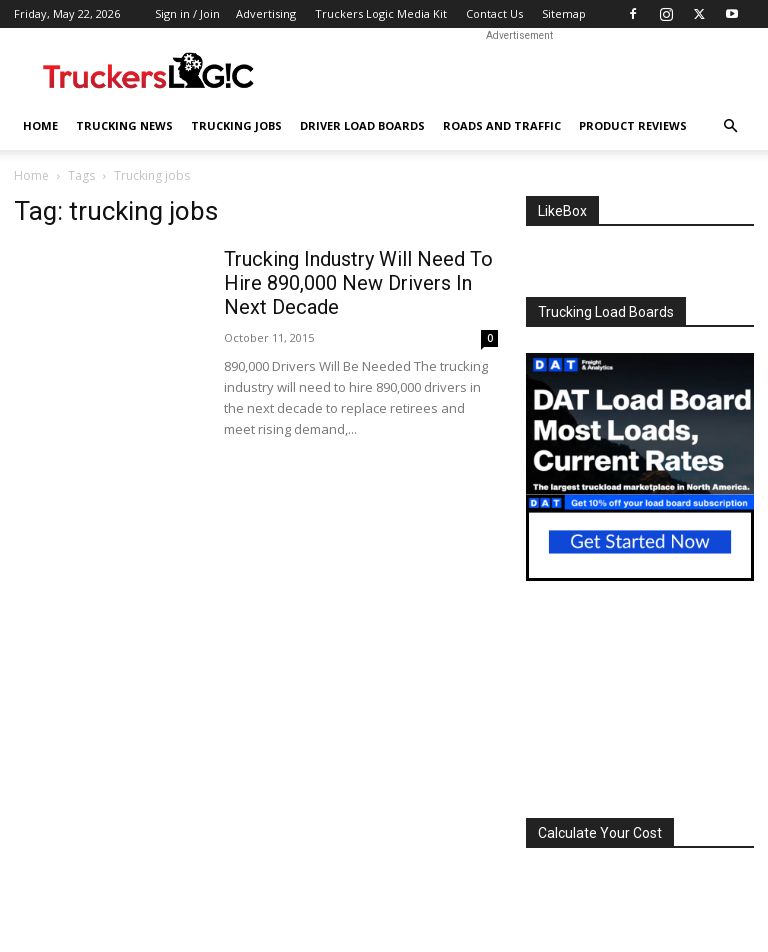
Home (40, 125)
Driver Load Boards (362, 125)
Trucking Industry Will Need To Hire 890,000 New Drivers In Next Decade (358, 283)
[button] (730, 126)
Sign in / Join (187, 13)
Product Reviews (633, 125)
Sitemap (564, 13)
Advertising (266, 13)
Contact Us (494, 13)
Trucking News (124, 125)
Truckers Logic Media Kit (381, 13)
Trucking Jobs (236, 125)
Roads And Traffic (502, 125)
